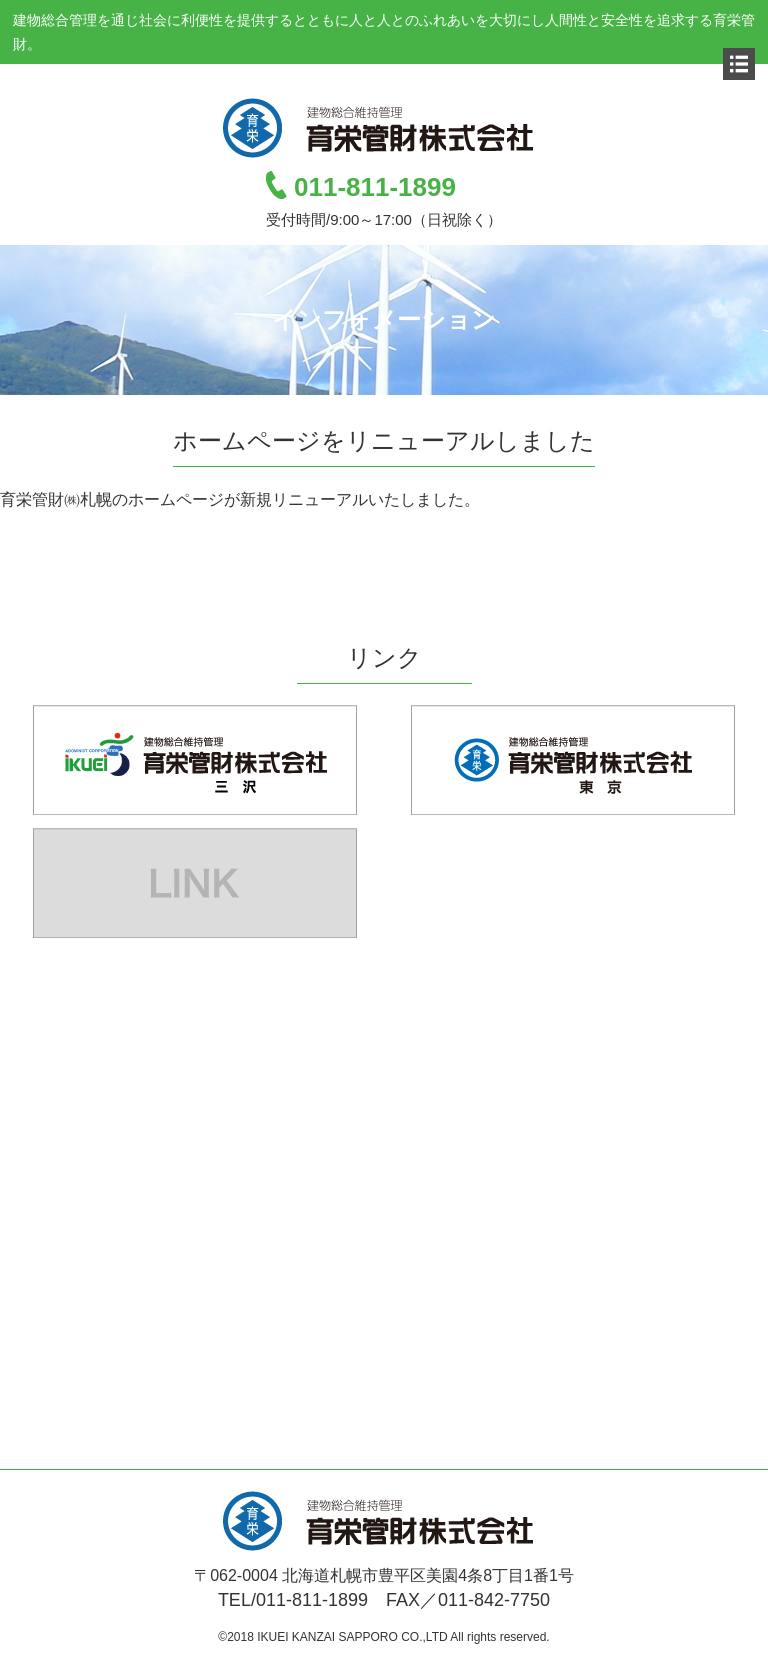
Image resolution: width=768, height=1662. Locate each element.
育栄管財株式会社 (384, 128)
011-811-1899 (375, 187)
